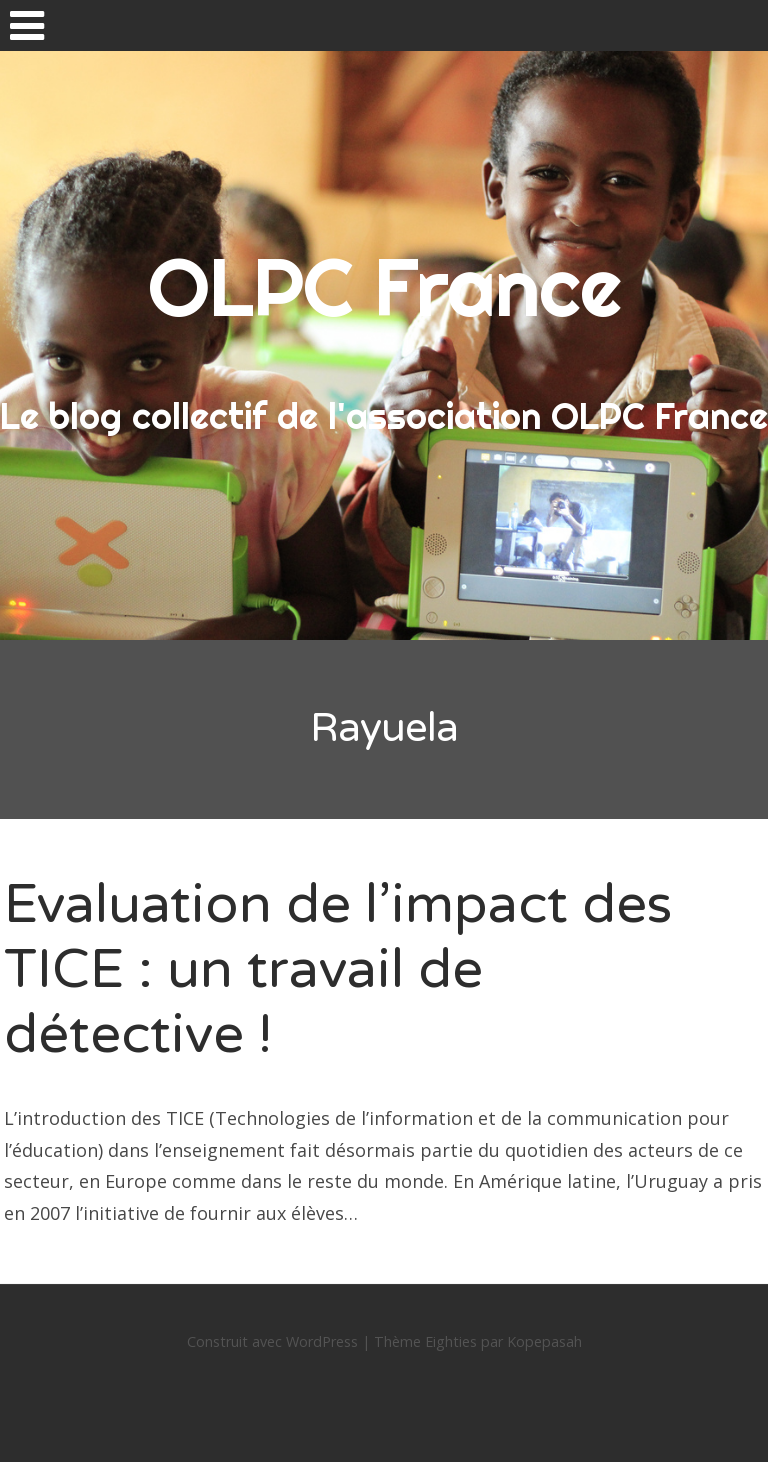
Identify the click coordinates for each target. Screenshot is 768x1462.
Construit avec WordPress (272, 1341)
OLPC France (384, 287)
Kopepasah (544, 1341)
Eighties (451, 1341)
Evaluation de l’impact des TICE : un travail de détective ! (338, 969)
